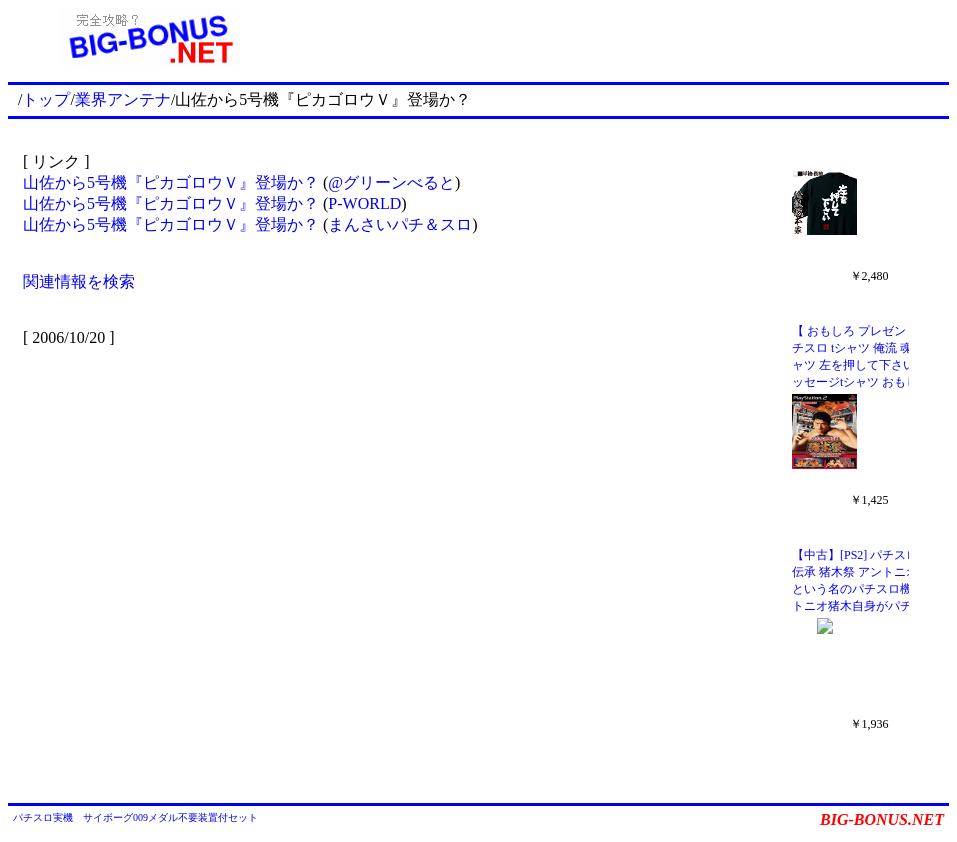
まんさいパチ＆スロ (400, 224)
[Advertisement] (620, 38)
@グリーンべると (391, 182)
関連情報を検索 (79, 281)
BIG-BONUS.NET (882, 819)
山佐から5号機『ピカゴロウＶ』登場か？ (171, 182)
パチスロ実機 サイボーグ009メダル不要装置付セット (135, 817)
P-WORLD (364, 203)
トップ (46, 99)
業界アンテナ (123, 99)
